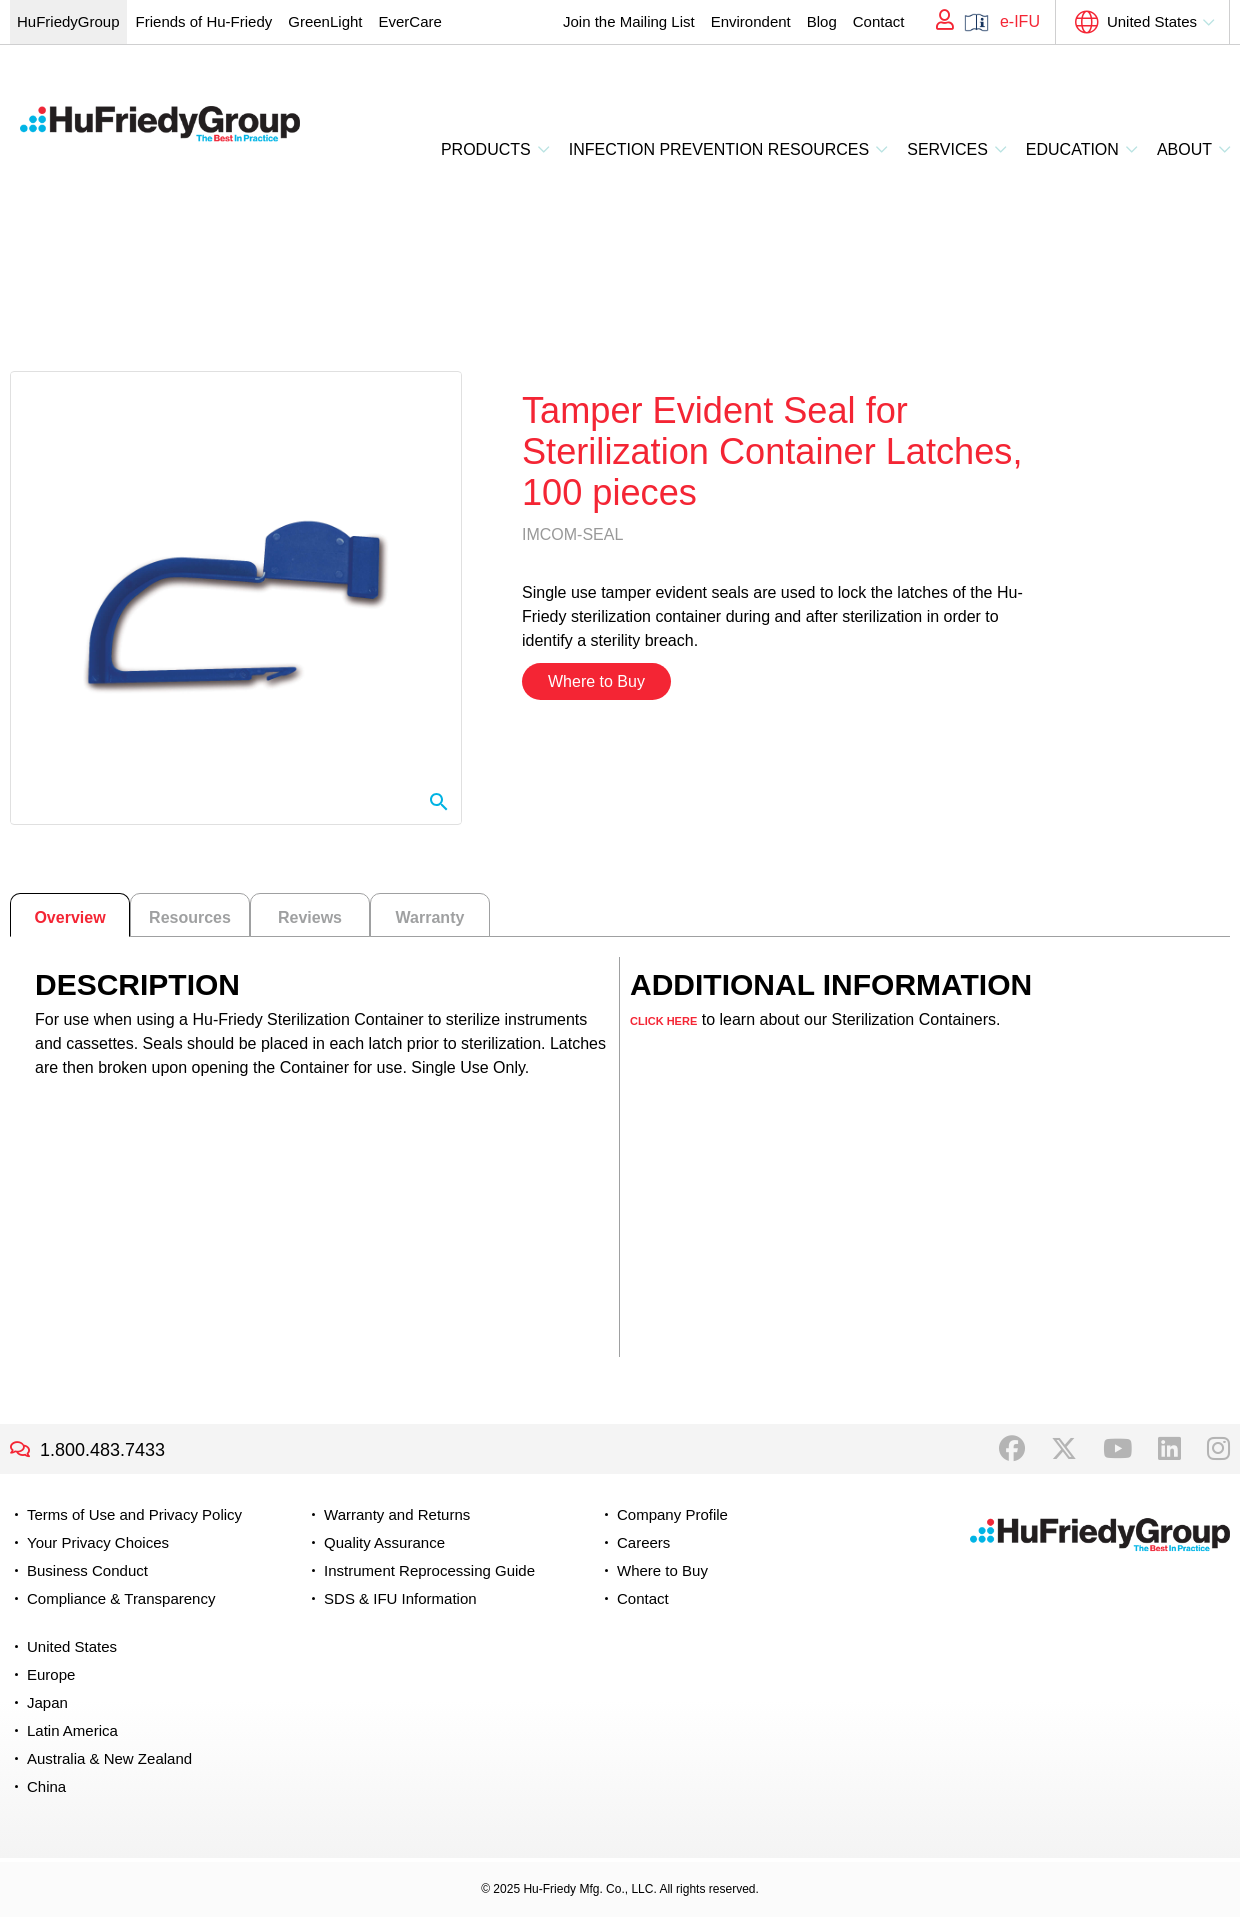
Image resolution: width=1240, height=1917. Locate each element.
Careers (643, 1542)
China (46, 1786)
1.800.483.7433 (102, 1450)
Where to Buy (596, 681)
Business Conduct (87, 1570)
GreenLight (325, 21)
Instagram (1218, 1449)
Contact (879, 21)
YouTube (1117, 1449)
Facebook (1012, 1449)
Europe (51, 1674)
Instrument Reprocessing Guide (429, 1570)
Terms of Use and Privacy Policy (134, 1514)
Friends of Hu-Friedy (204, 21)
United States (1152, 21)
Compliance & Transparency (121, 1598)
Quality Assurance (384, 1542)
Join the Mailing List (629, 21)
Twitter (1064, 1449)
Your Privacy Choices (98, 1542)
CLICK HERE (663, 1021)
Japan (47, 1702)
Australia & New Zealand (109, 1758)
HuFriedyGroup (68, 21)
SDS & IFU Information (400, 1598)
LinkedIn (1169, 1449)
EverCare (409, 21)
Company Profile (672, 1514)
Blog (822, 21)
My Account (938, 22)
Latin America (72, 1730)
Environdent (751, 21)
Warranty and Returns (397, 1514)
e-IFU (1020, 21)
